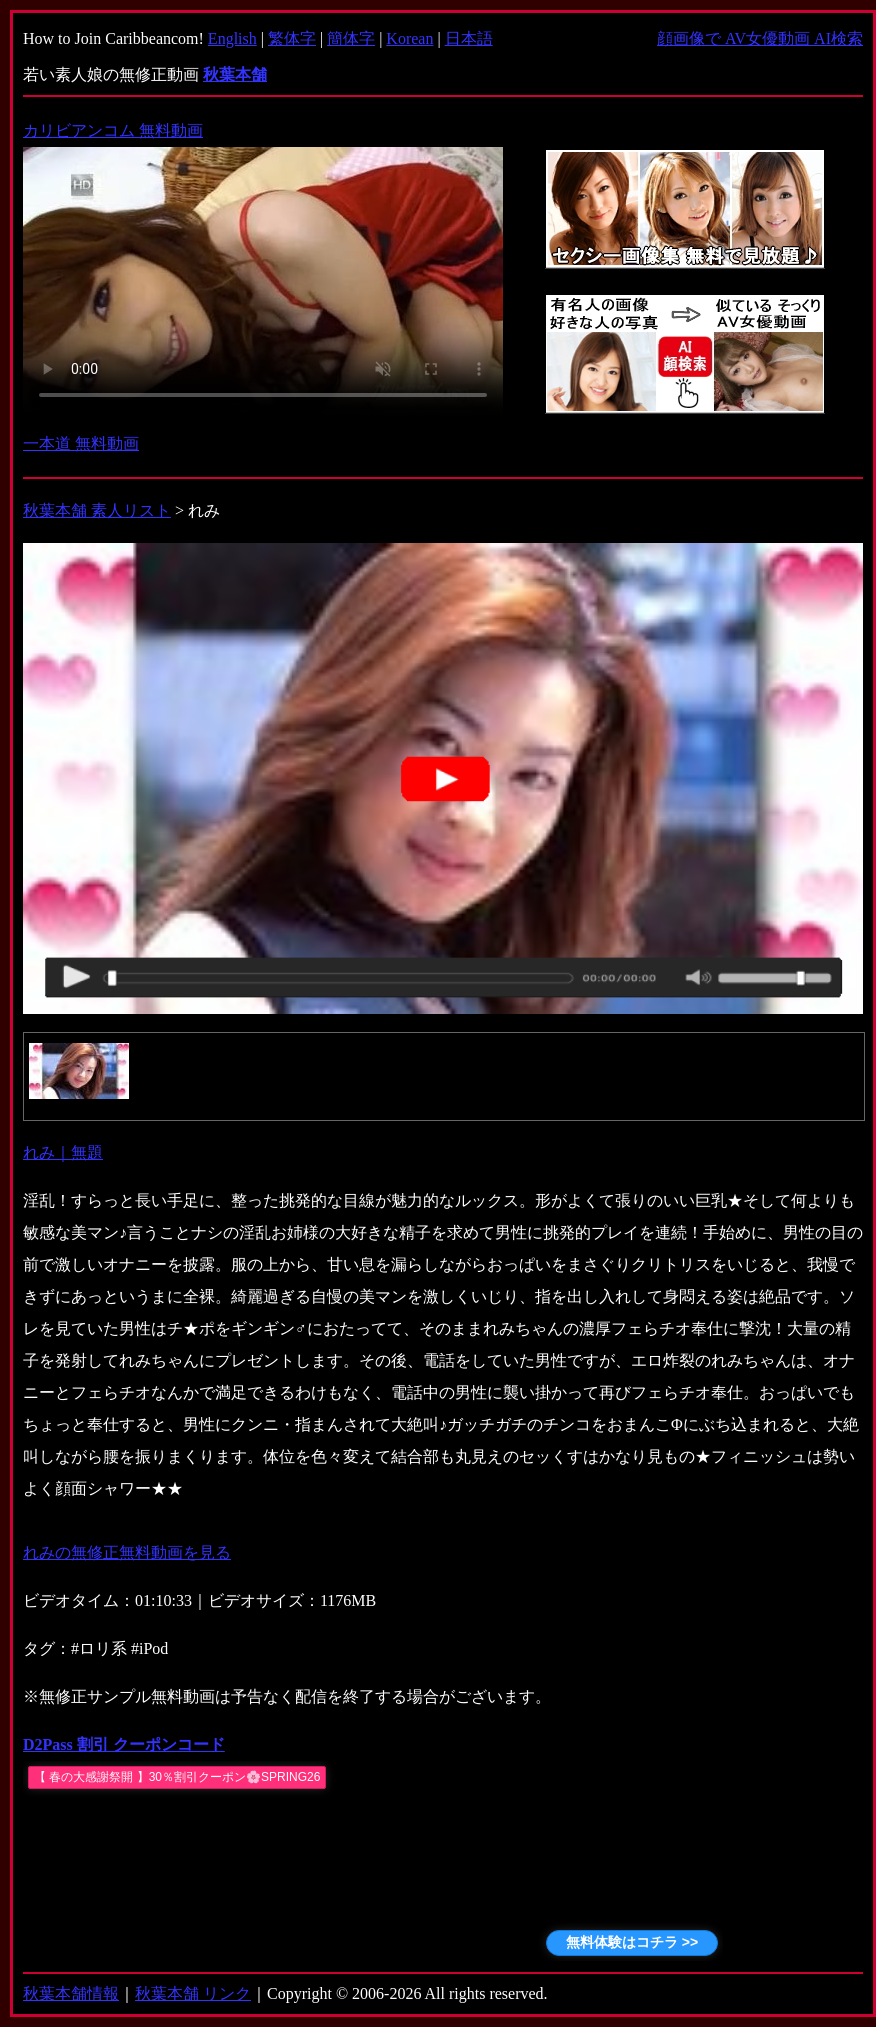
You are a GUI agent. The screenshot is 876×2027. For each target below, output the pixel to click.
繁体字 (292, 38)
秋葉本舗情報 (71, 1993)
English (232, 38)
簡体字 (351, 38)
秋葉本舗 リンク (193, 1993)
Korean (409, 38)
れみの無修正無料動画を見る (127, 1552)
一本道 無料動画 (81, 443)
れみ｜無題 (63, 1152)
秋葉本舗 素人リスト (97, 510)
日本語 (469, 38)
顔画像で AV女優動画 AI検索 (760, 38)
